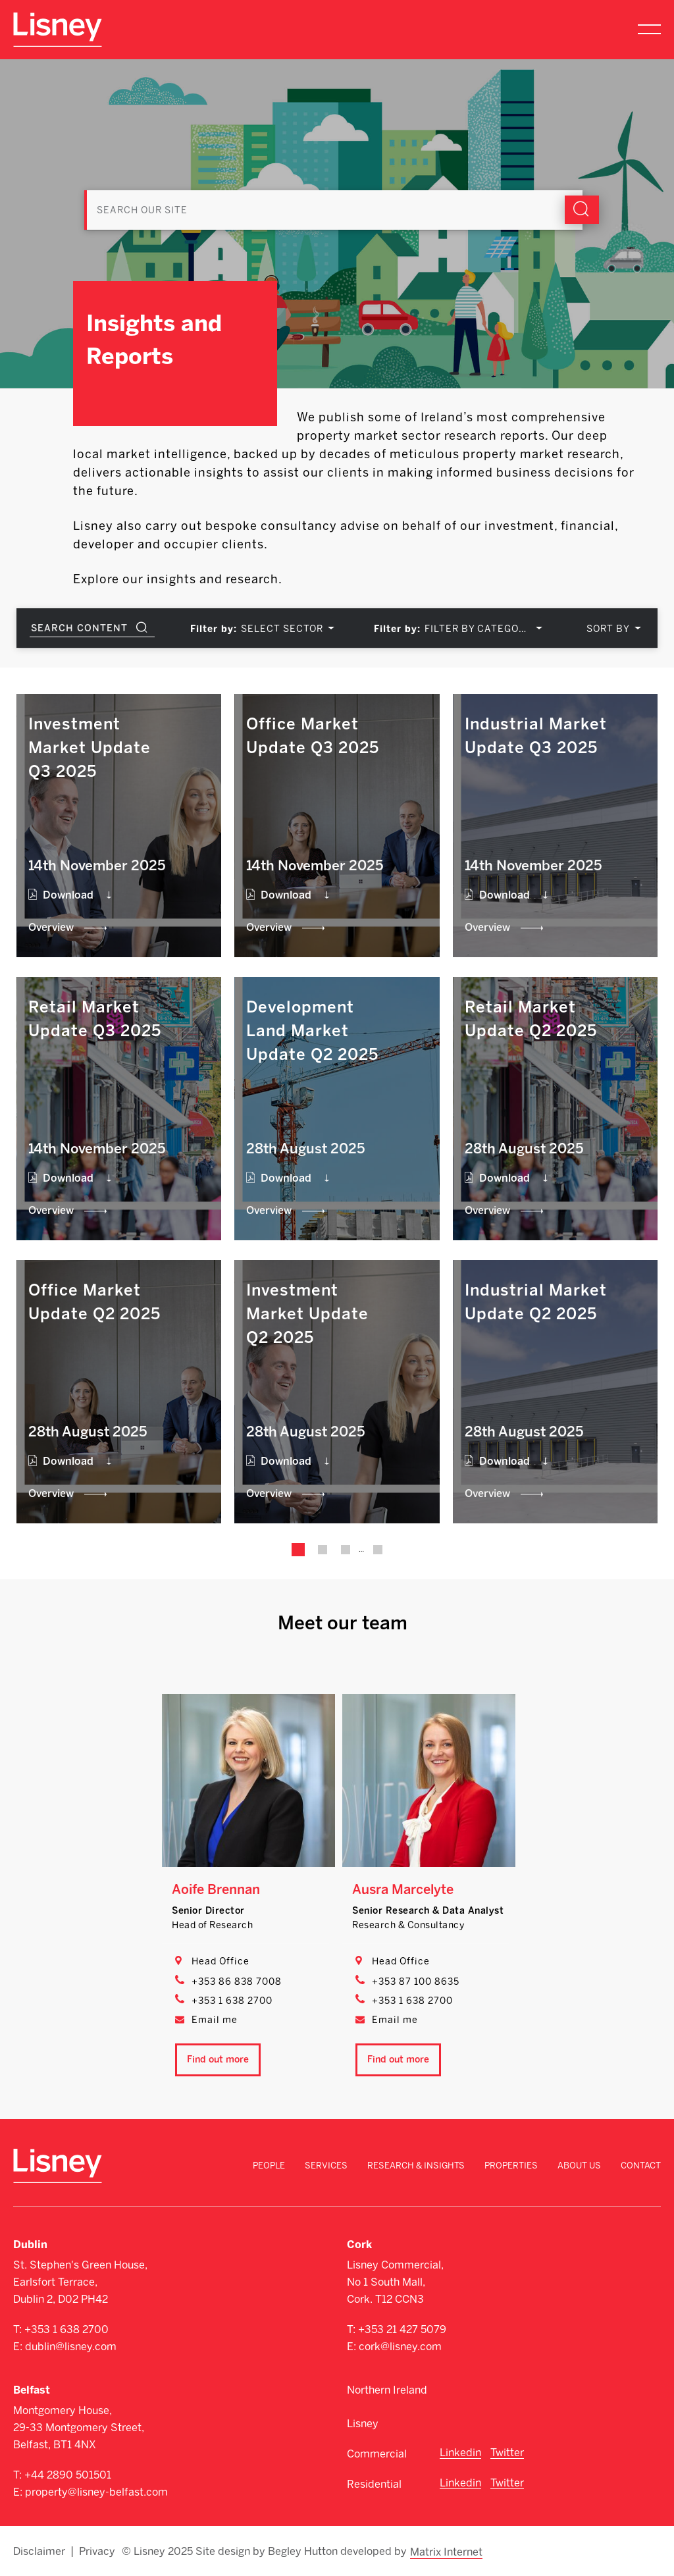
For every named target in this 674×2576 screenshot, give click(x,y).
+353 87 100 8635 (415, 1981)
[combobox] (285, 629)
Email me (215, 2020)
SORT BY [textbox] (608, 629)
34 (377, 1549)
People (269, 2165)
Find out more (218, 2059)
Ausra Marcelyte (403, 1889)
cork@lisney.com (400, 2346)
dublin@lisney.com (71, 2346)
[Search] (337, 195)
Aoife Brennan (216, 1889)
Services (326, 2165)
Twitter (507, 2452)
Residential (374, 2484)
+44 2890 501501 (67, 2475)
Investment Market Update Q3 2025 (89, 747)
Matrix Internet (446, 2551)
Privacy (97, 2551)
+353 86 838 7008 (237, 1981)
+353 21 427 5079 (402, 2329)
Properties (511, 2165)
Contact (641, 2165)
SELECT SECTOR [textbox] (282, 629)
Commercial (377, 2454)
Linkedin (460, 2452)
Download (68, 895)
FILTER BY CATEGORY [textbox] (478, 629)
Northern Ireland (387, 2390)
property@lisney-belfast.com (96, 2492)
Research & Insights (416, 2165)
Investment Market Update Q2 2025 (307, 1313)
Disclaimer (39, 2551)
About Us (579, 2165)
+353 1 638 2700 (232, 2001)
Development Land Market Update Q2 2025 (312, 1030)
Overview (51, 927)
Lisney (362, 2423)
